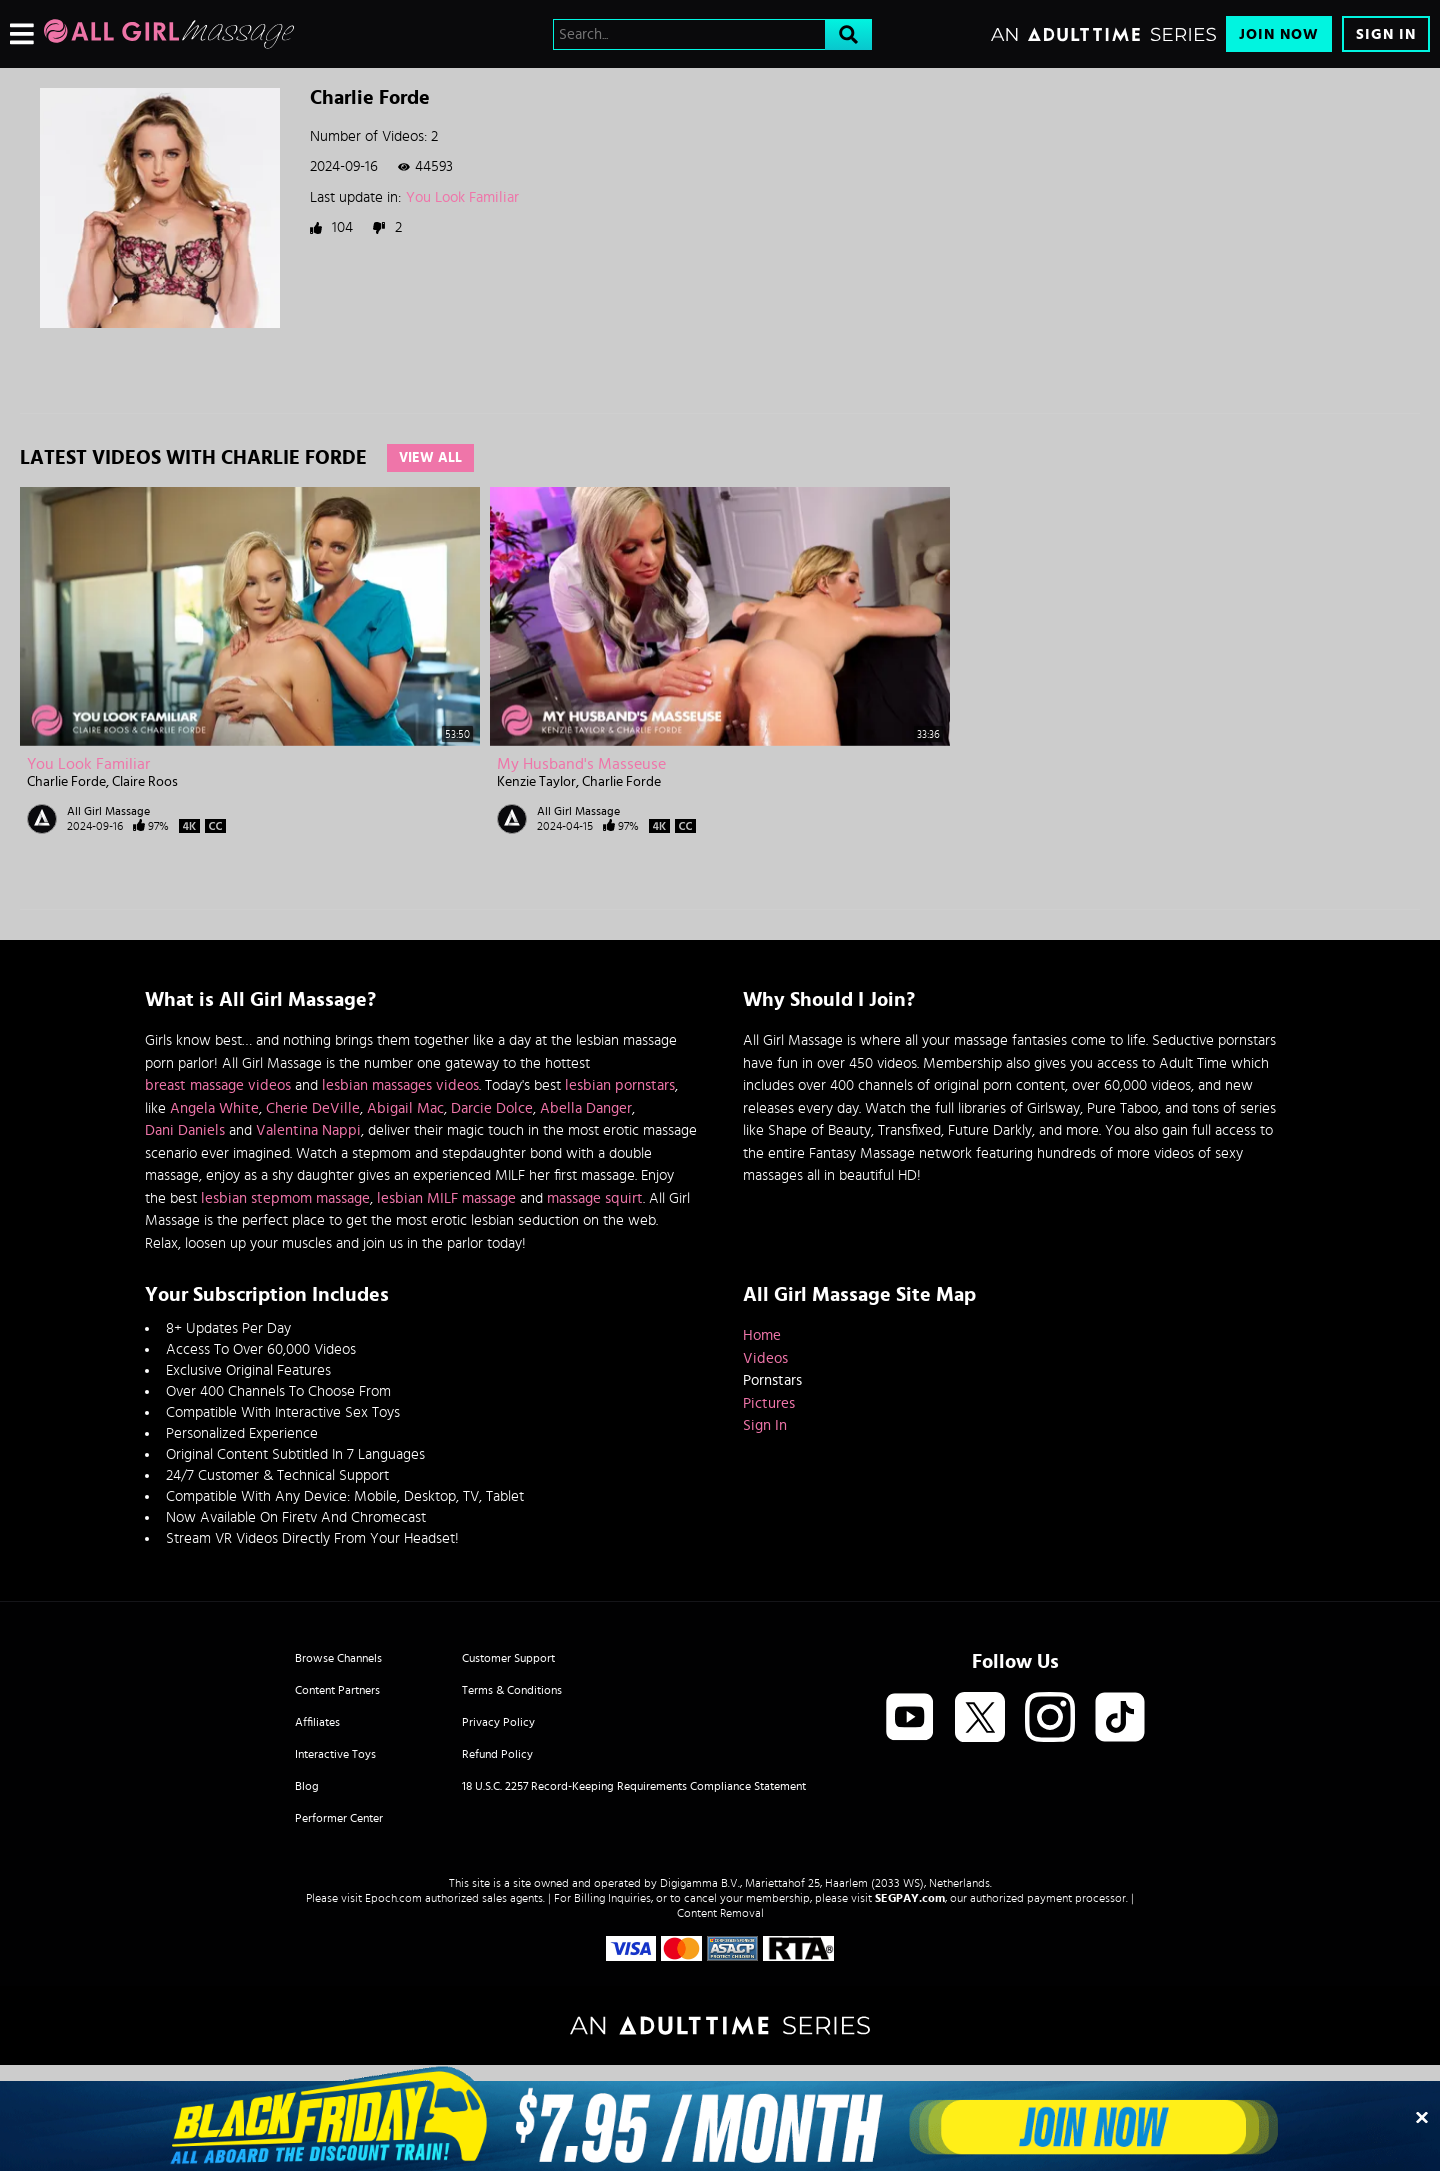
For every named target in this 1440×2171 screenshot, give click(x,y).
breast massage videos (218, 1085)
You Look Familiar (462, 197)
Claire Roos (145, 782)
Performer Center (339, 1818)
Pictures (769, 1403)
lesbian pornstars (620, 1085)
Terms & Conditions (512, 1690)
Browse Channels (338, 1658)
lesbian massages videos (400, 1085)
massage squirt (595, 1198)
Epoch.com (393, 1898)
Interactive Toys (335, 1754)
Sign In (1386, 34)
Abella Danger (586, 1108)
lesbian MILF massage (446, 1198)
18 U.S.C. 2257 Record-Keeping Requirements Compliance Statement (634, 1786)
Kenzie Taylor (536, 782)
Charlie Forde (66, 782)
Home (762, 1335)
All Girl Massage (108, 811)
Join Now (1279, 34)
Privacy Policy (498, 1722)
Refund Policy (497, 1754)
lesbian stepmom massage (285, 1198)
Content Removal (720, 1913)
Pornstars (772, 1380)
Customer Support (508, 1658)
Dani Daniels (185, 1130)
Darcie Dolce (492, 1108)
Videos (765, 1358)
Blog (307, 1786)
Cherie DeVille (313, 1108)
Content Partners (337, 1690)
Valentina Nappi (308, 1130)
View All (430, 458)
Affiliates (317, 1722)
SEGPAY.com (910, 1898)
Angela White (214, 1108)
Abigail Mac (405, 1108)
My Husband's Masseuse (581, 764)
